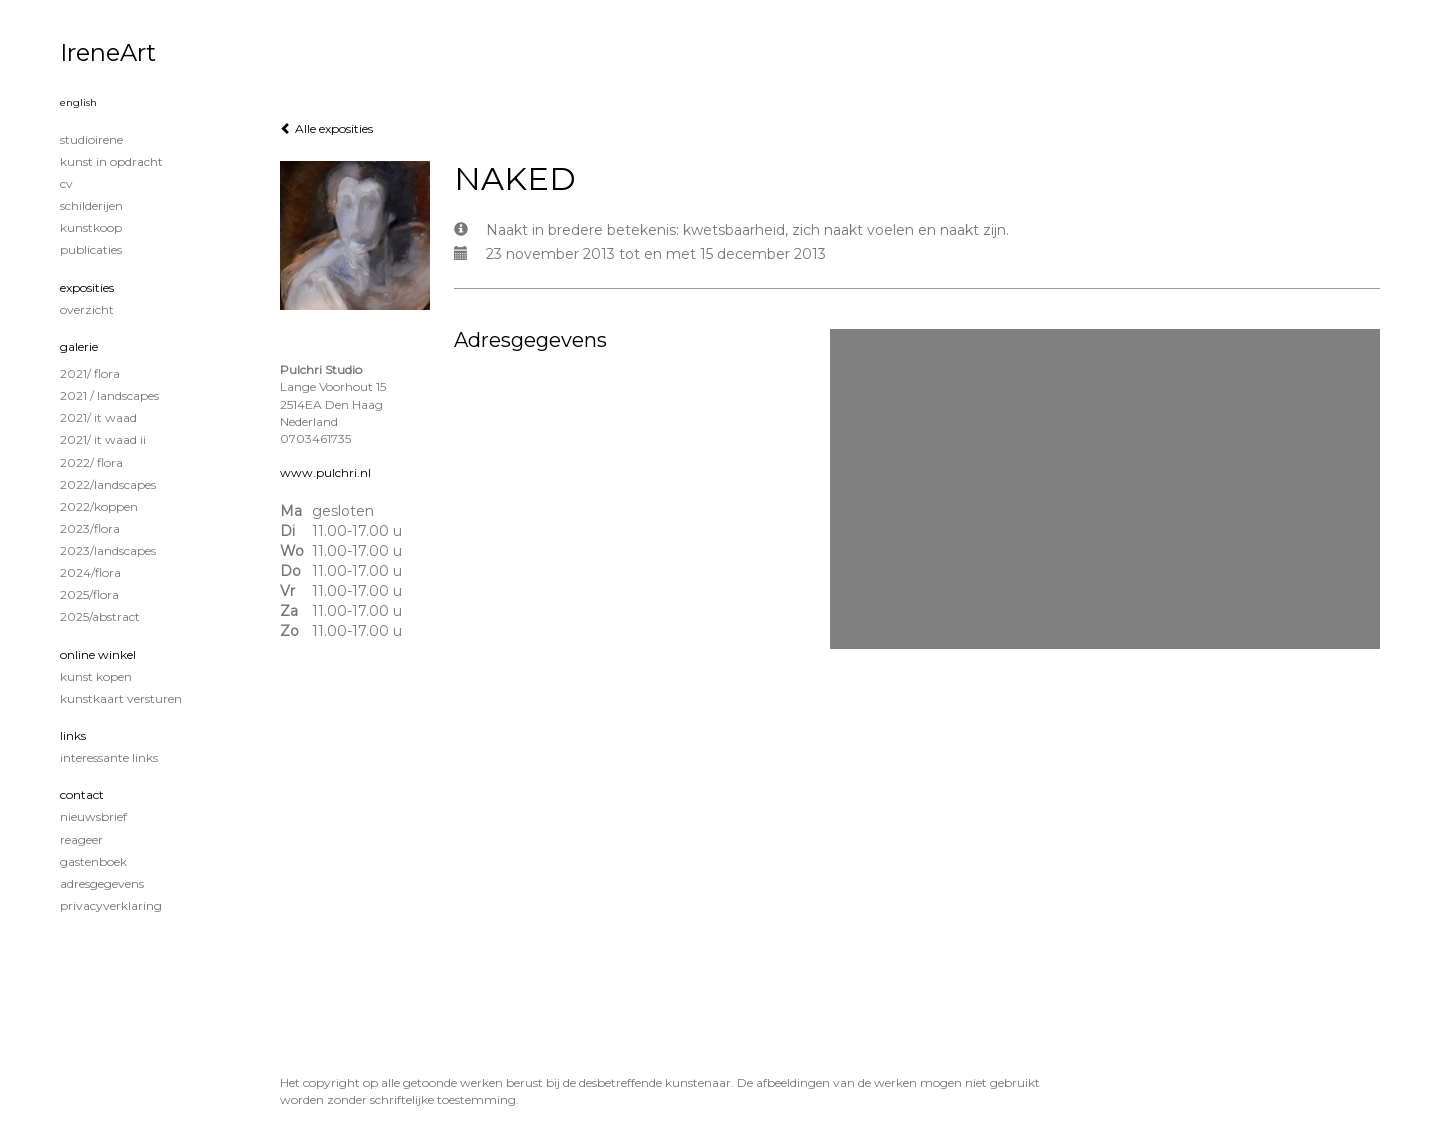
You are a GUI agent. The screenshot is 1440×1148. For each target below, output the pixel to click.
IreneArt (108, 52)
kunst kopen (96, 676)
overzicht (87, 309)
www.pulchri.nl (325, 472)
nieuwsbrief (93, 816)
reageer (81, 839)
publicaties (91, 249)
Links (73, 735)
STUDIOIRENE (91, 139)
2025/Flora (89, 594)
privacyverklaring (111, 905)
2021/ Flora (90, 373)
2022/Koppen (99, 506)
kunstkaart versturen (121, 698)
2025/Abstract (100, 616)
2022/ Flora (91, 462)
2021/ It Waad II (103, 439)
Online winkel (98, 654)
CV (66, 183)
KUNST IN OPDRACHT (111, 161)
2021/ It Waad (98, 417)
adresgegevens (102, 883)
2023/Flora (90, 528)
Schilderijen (91, 205)
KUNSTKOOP (91, 227)
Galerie (79, 346)
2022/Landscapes (108, 484)
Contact (82, 794)
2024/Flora (90, 572)
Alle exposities (326, 128)
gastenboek (93, 861)
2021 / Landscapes (109, 395)
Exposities (87, 287)
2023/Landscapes (108, 550)
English (78, 102)
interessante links (109, 757)
